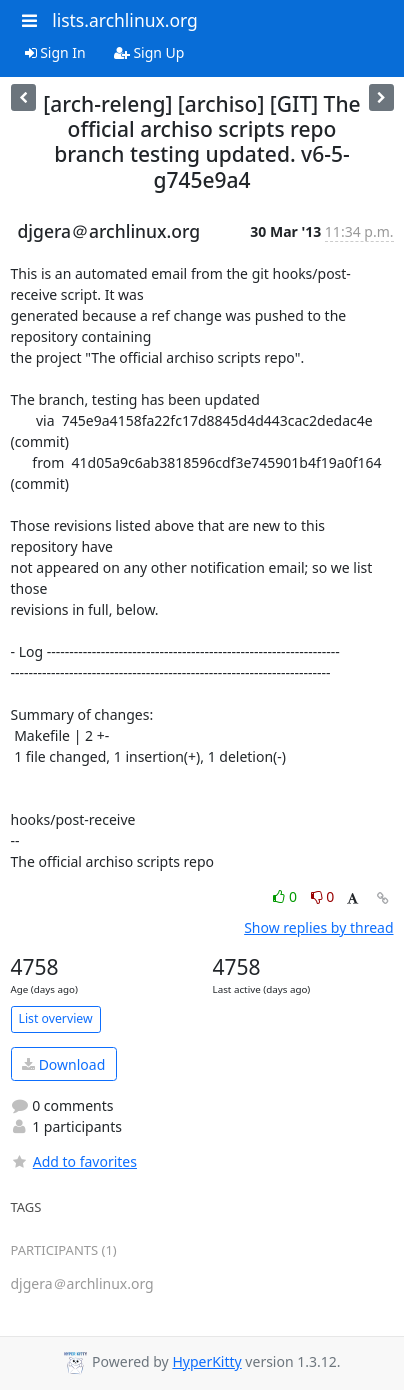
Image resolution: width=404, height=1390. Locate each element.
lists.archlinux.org (125, 20)
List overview (56, 1018)
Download (63, 1064)
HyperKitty (206, 1361)
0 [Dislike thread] (323, 896)
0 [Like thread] (286, 896)
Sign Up (149, 52)
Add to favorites (74, 1161)
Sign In (55, 52)
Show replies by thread (318, 927)
